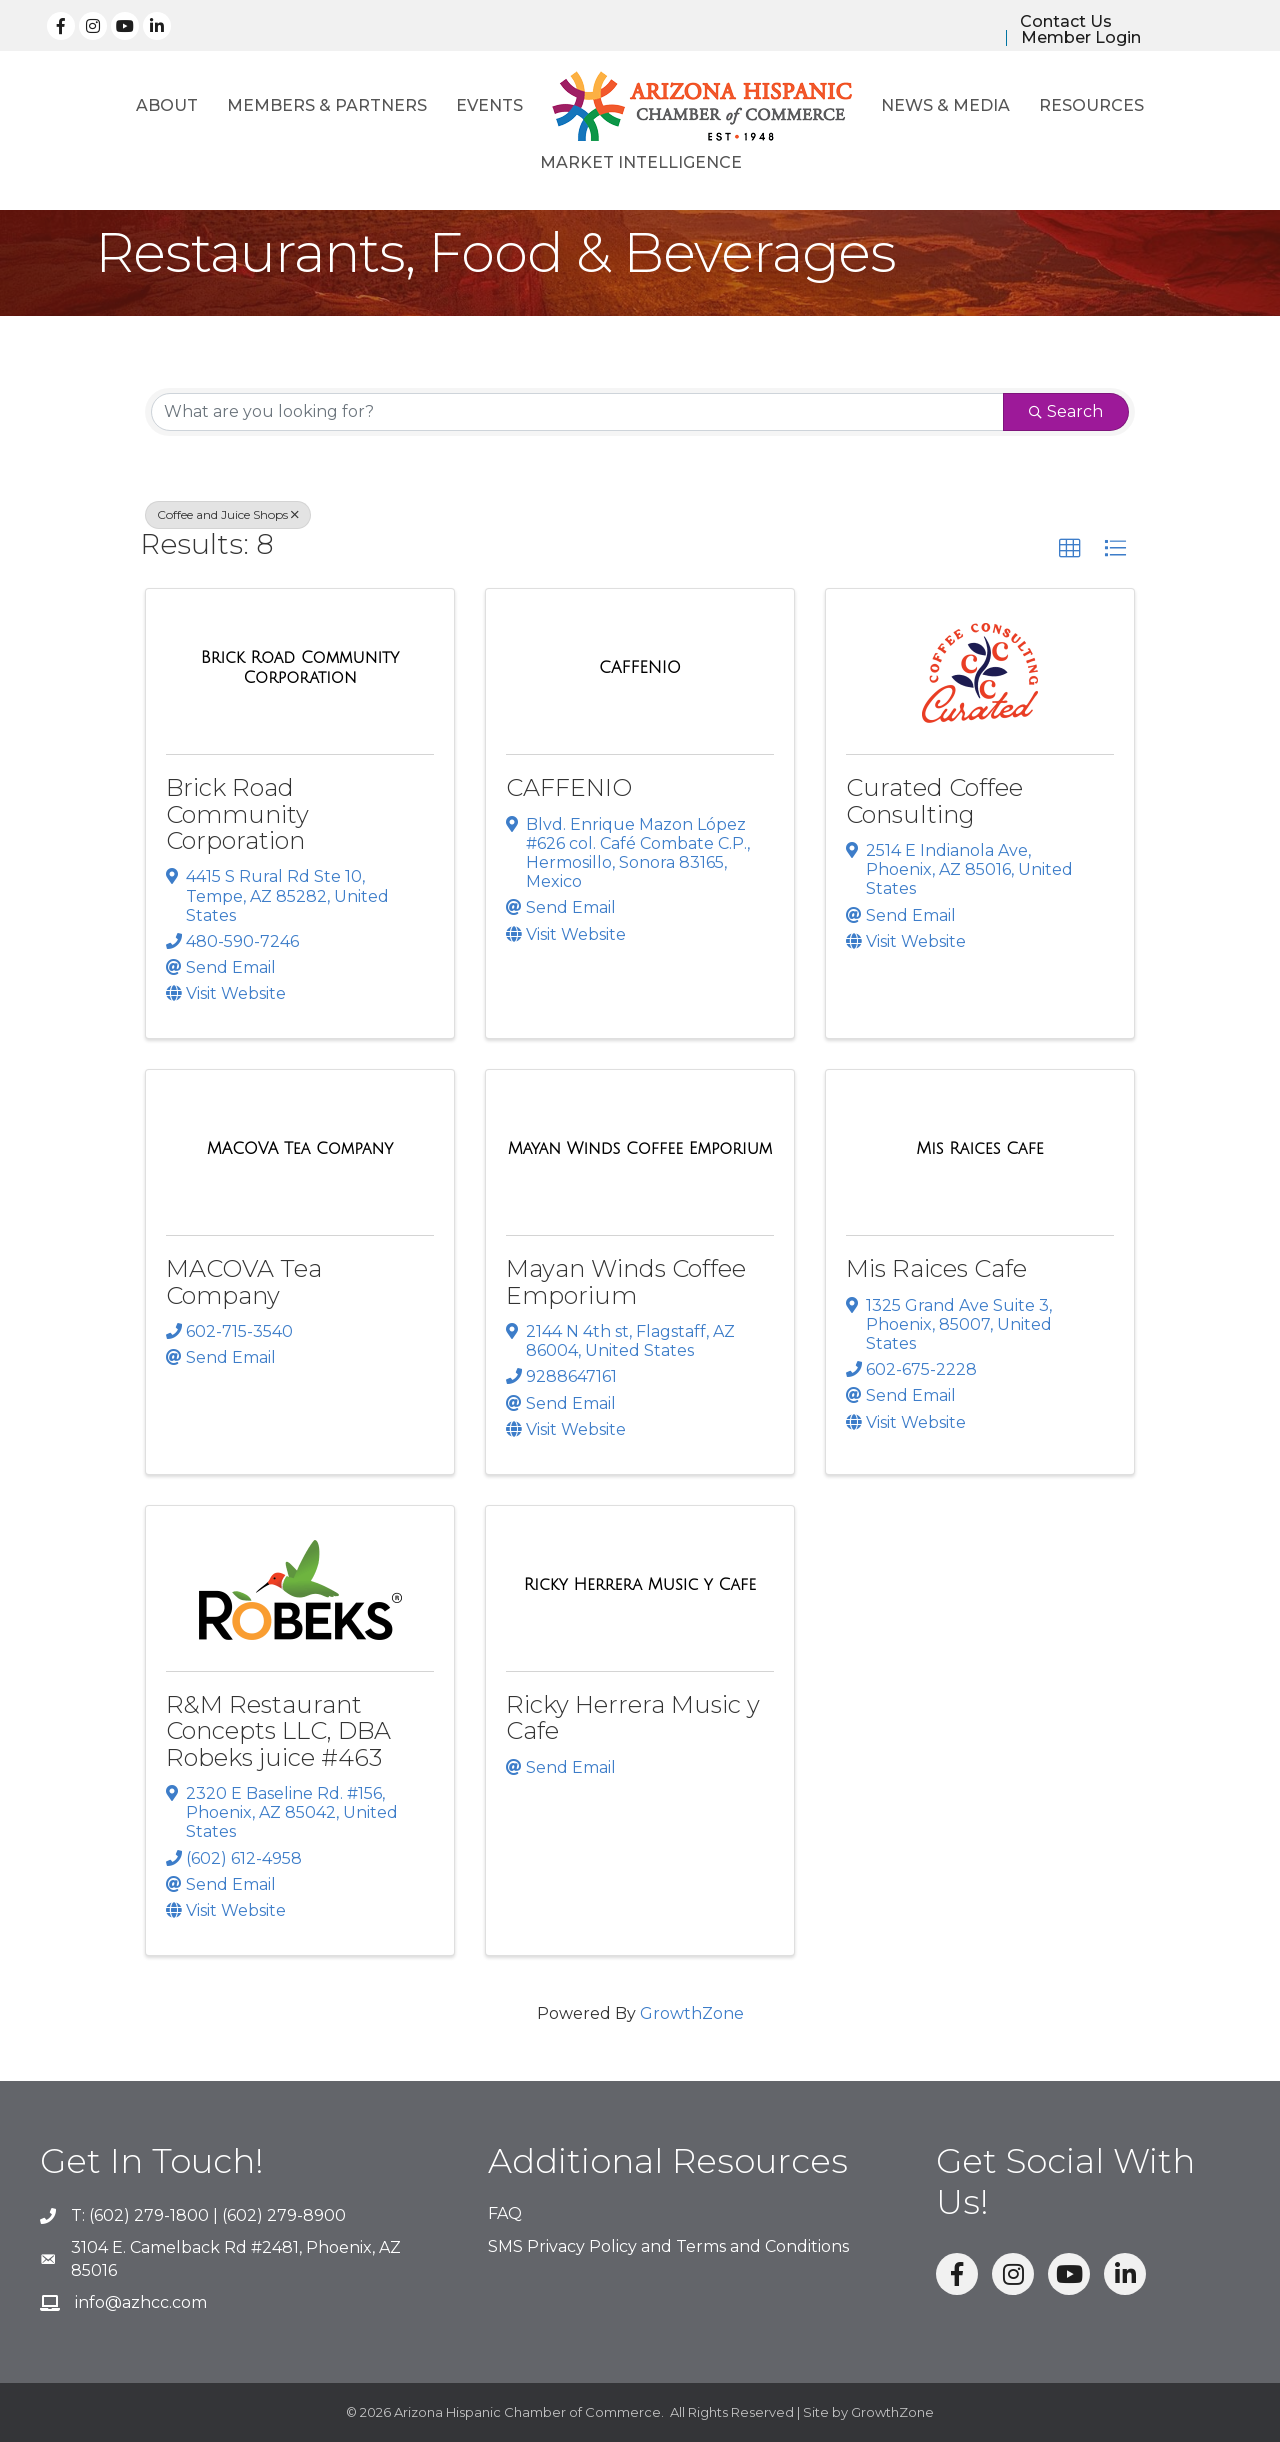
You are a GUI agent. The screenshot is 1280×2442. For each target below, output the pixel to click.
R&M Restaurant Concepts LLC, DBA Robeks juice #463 (278, 1731)
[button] (1070, 549)
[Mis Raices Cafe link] (980, 1149)
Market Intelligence (641, 162)
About (167, 105)
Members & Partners (327, 105)
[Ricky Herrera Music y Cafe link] (640, 1585)
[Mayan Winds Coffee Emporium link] (640, 1149)
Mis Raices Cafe (936, 1268)
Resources (1091, 105)
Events (489, 105)
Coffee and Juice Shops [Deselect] (228, 514)
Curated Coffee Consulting (934, 800)
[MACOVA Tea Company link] (300, 1149)
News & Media (945, 105)
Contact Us (1066, 22)
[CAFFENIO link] (640, 668)
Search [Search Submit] (1066, 411)
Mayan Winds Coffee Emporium (626, 1281)
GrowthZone (692, 2013)
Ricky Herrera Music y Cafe (633, 1717)
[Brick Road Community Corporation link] (300, 667)
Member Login (1081, 38)
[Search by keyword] (577, 412)
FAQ (505, 2213)
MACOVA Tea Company (244, 1281)
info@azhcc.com (141, 2302)
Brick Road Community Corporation (237, 814)
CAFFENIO (569, 787)
